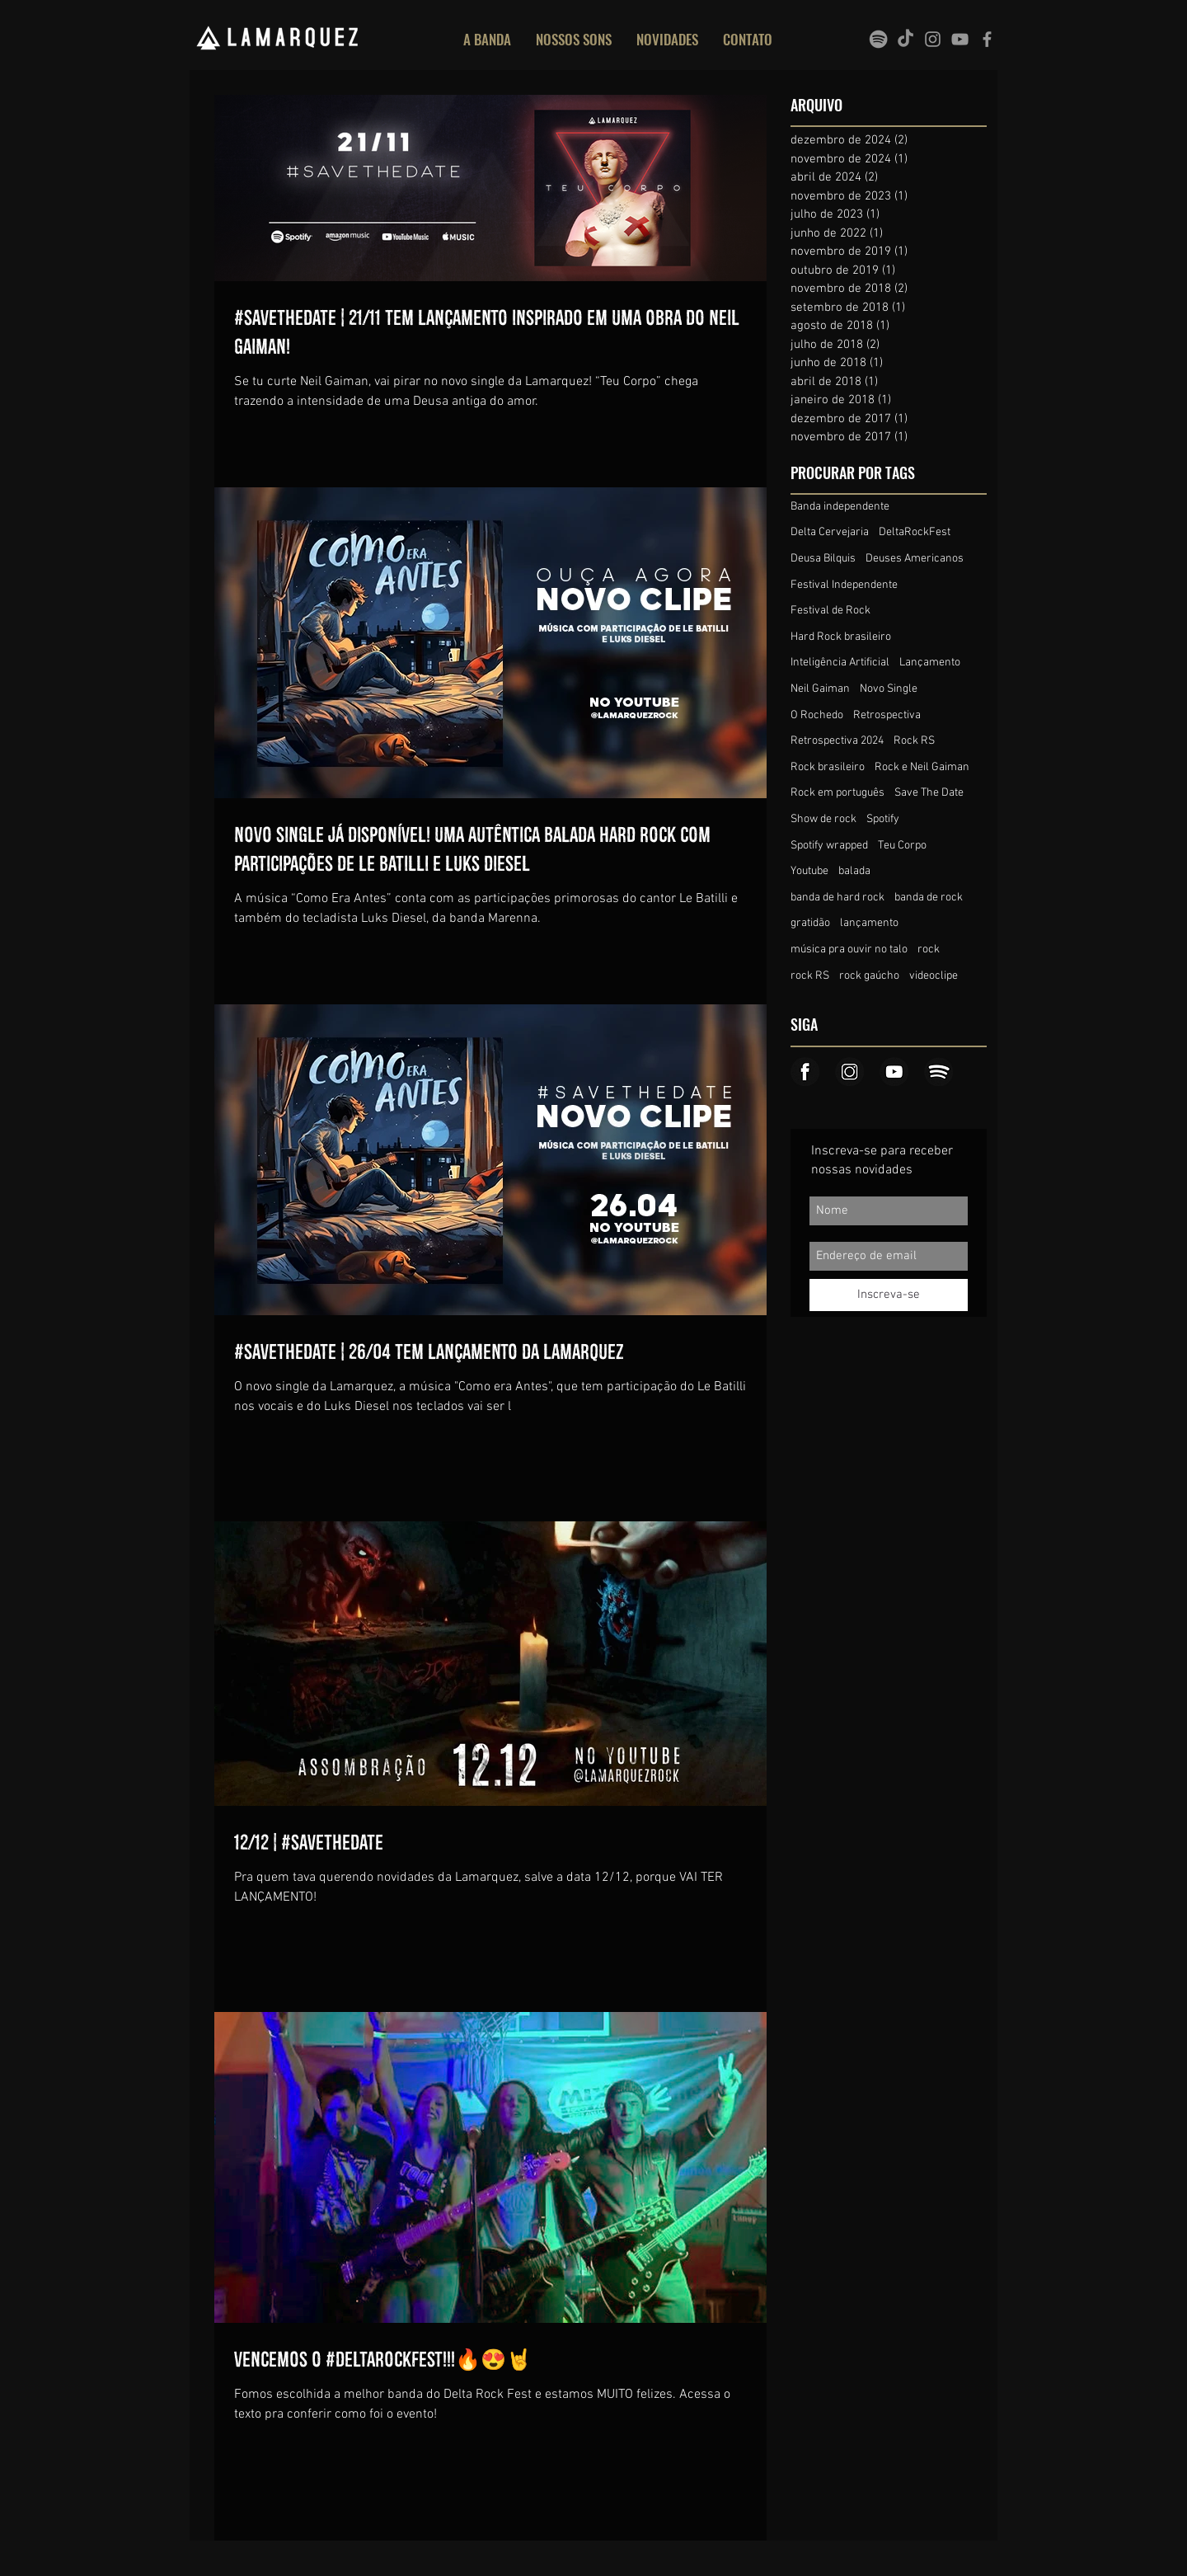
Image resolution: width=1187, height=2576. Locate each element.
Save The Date (929, 793)
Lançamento (929, 663)
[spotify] (878, 39)
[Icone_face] (805, 1071)
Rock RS (914, 741)
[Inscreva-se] (888, 1295)
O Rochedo (817, 715)
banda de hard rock (837, 898)
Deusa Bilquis (823, 559)
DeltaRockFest (914, 532)
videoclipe (933, 976)
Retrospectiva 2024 (837, 741)
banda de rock (928, 898)
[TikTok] (905, 39)
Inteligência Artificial (840, 663)
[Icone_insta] (849, 1071)
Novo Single (888, 689)
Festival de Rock (830, 611)
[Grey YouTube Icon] (960, 39)
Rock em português (837, 793)
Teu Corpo (902, 846)
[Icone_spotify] (938, 1071)
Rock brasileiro (828, 767)
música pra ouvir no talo (849, 949)
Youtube (809, 871)
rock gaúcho (869, 976)
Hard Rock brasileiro (841, 637)
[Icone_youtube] (894, 1071)
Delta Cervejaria (830, 532)
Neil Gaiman (820, 689)
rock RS (810, 976)
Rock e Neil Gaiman (922, 767)
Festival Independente (844, 585)
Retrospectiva (887, 715)
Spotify (882, 819)
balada (854, 871)
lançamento (869, 923)
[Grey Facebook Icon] (987, 39)
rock (928, 949)
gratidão (810, 923)
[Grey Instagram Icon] (932, 39)
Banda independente (840, 507)
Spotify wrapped (829, 846)
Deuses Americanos (915, 559)
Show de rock (823, 819)
